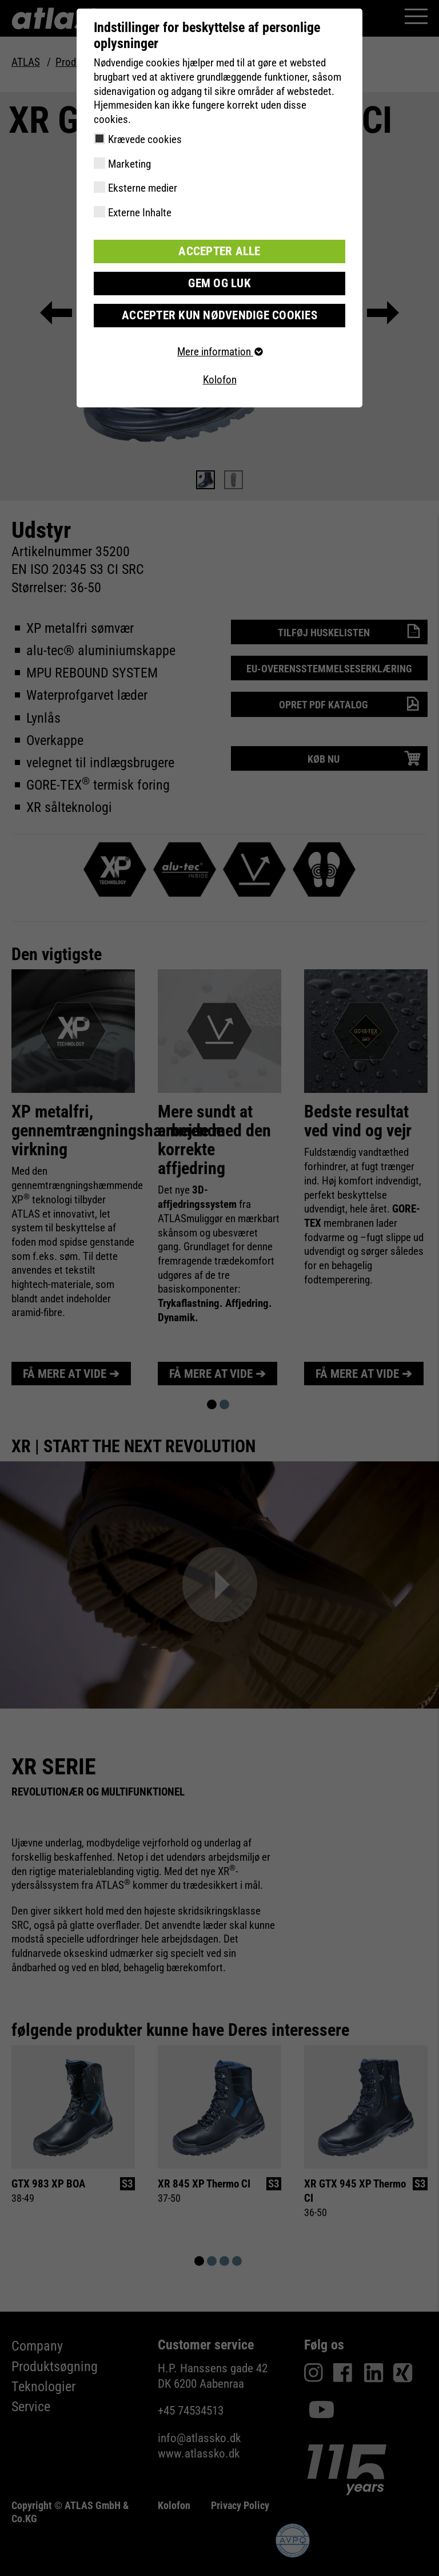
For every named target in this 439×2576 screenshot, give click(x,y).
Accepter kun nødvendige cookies (220, 313)
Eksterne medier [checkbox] (142, 188)
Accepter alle (219, 250)
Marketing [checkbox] (129, 164)
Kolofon (220, 378)
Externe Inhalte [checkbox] (139, 212)
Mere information (219, 349)
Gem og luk (219, 281)
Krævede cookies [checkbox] (145, 139)
